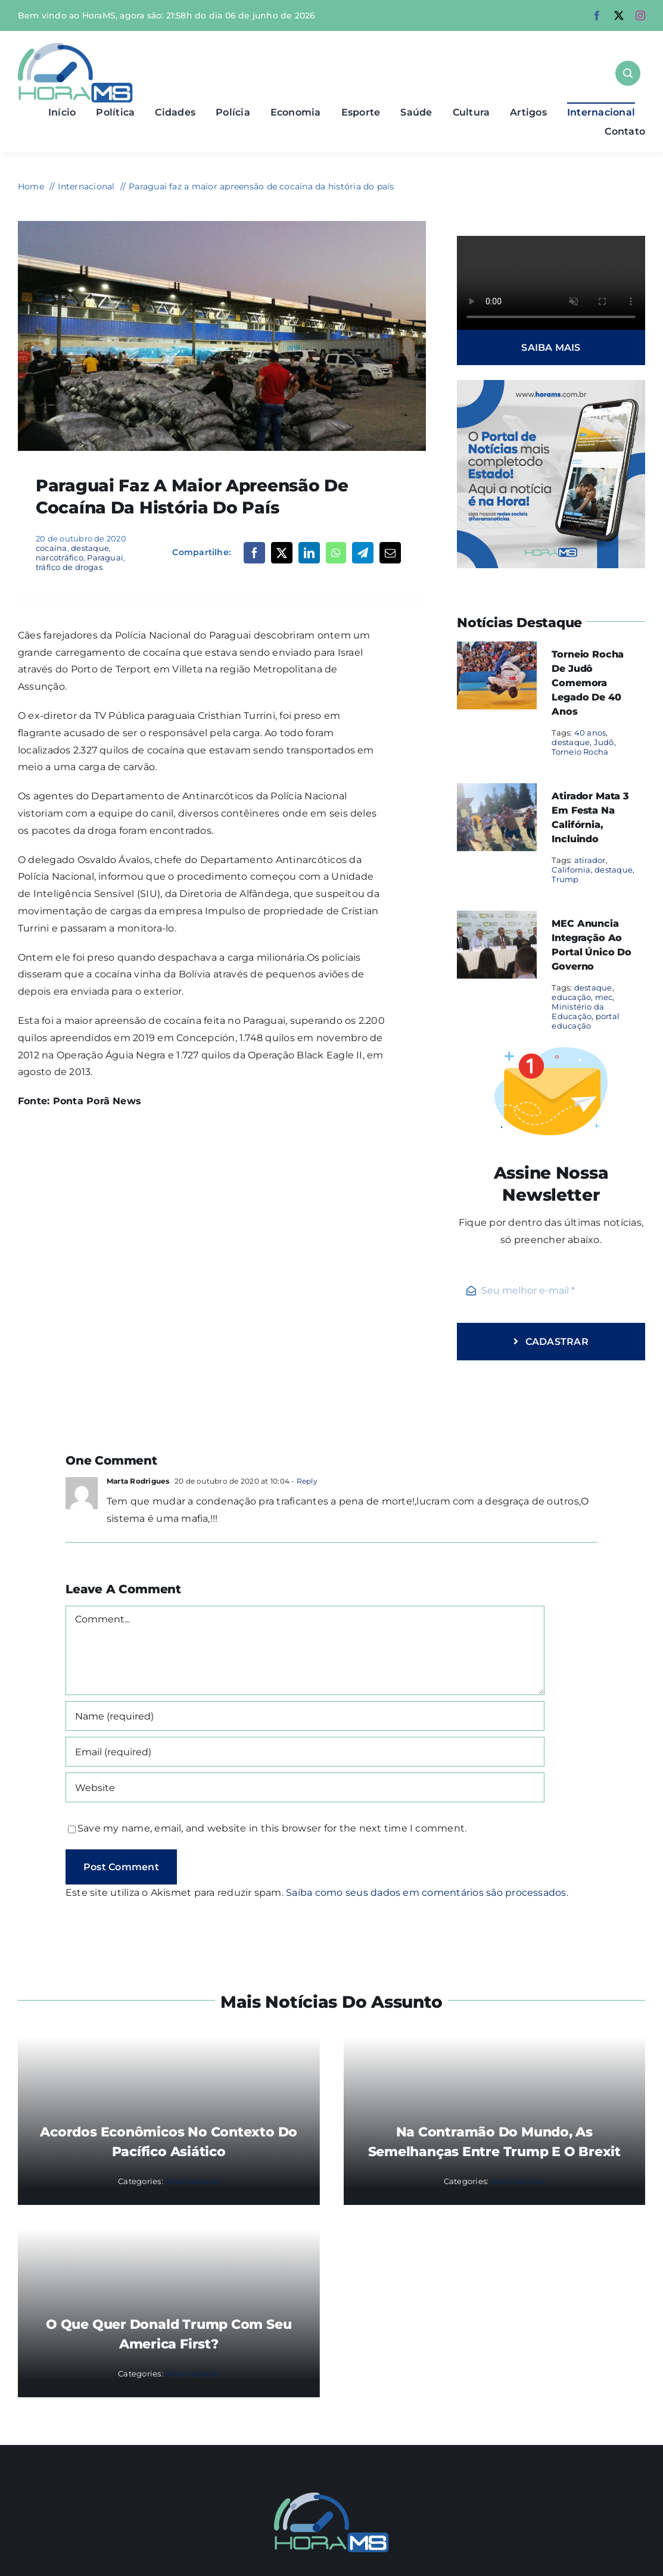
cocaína (51, 548)
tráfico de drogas (69, 567)
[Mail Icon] (331, 2497)
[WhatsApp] (335, 552)
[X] (281, 552)
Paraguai (105, 557)
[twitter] (619, 15)
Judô (604, 742)
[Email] (390, 552)
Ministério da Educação (578, 1011)
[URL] (305, 1787)
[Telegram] (362, 552)
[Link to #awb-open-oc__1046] (627, 73)
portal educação (586, 1020)
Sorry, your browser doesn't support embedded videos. (551, 283)
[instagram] (640, 15)
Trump (565, 879)
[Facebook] (254, 552)
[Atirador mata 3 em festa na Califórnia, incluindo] (497, 791)
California (571, 869)
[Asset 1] (75, 47)
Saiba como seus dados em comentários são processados (426, 1892)
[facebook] (597, 15)
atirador (590, 860)
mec (604, 997)
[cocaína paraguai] (222, 225)
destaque (90, 548)
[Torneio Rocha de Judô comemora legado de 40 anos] (497, 649)
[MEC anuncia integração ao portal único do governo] (497, 918)
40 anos (590, 732)
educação (571, 997)
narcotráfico (59, 557)
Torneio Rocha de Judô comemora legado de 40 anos (588, 683)
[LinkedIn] (309, 552)
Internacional (192, 2181)
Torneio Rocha (580, 751)
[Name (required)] (305, 1716)
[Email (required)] (305, 1752)
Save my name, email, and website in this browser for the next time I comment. (271, 1828)
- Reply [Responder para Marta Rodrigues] (304, 1481)
